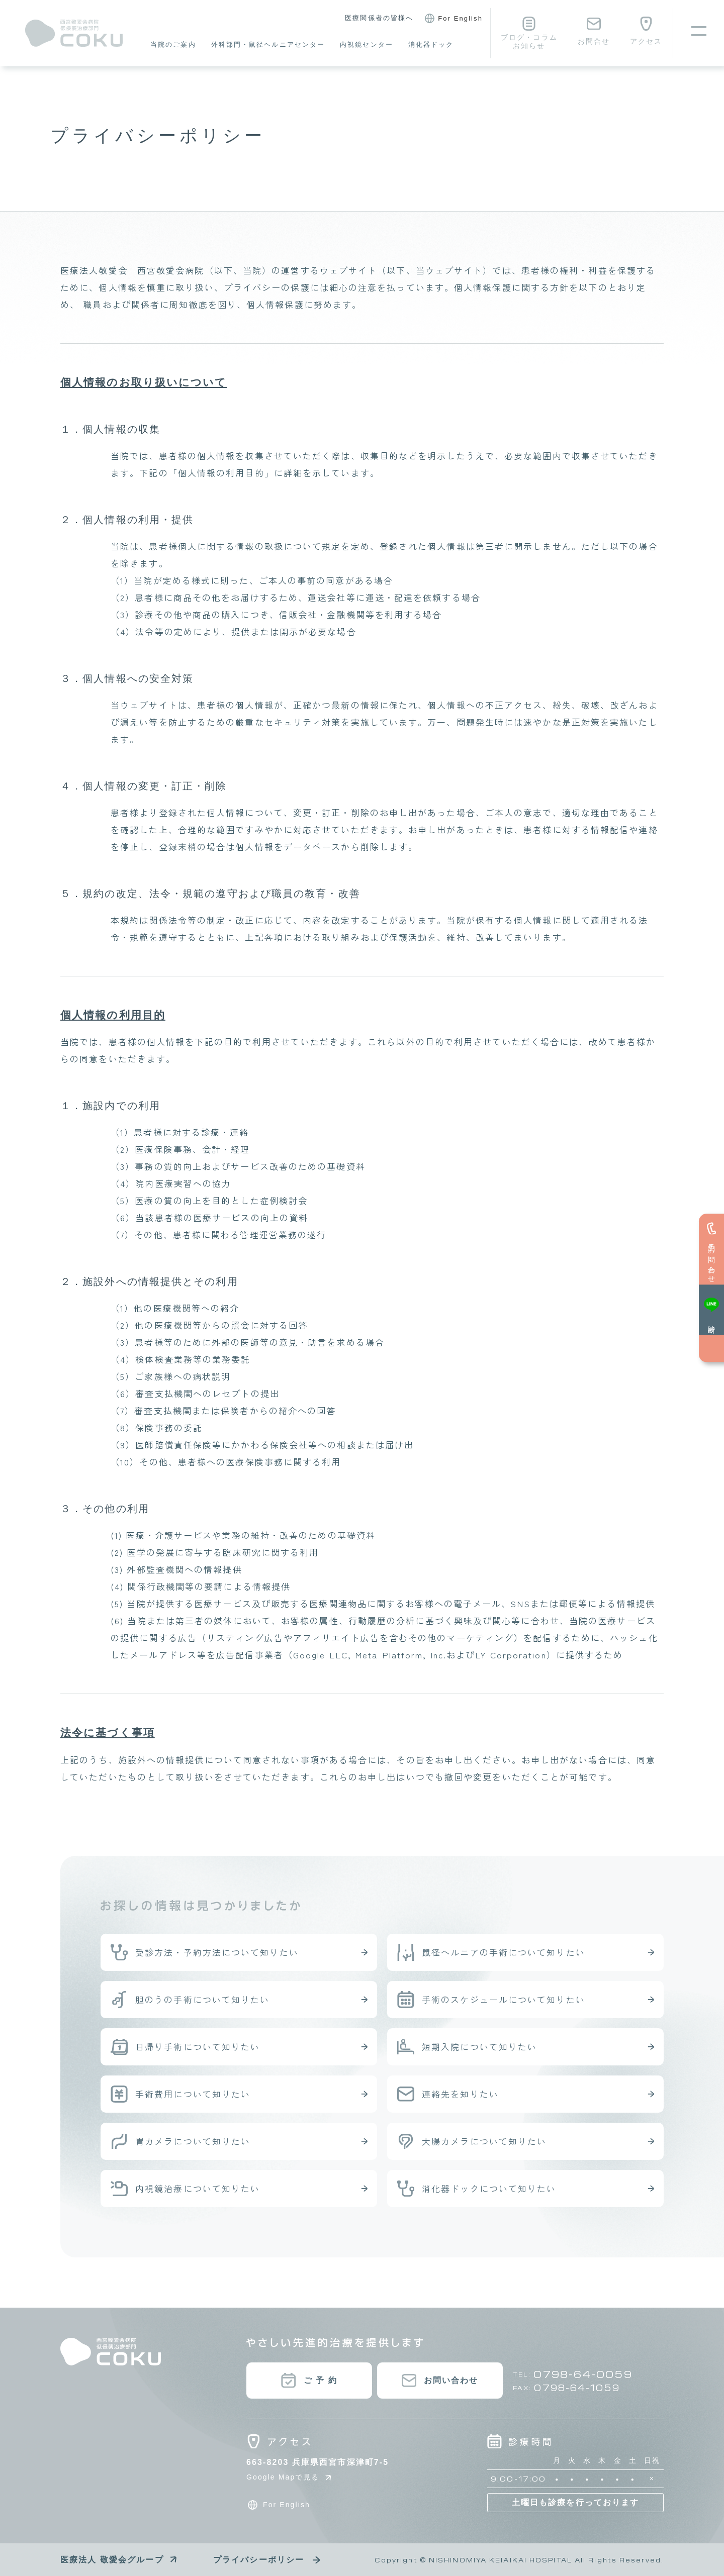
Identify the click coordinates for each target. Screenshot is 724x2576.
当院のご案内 (173, 44)
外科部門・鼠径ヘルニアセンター (268, 44)
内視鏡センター (366, 44)
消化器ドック (431, 44)
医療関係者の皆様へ (379, 18)
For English (452, 19)
